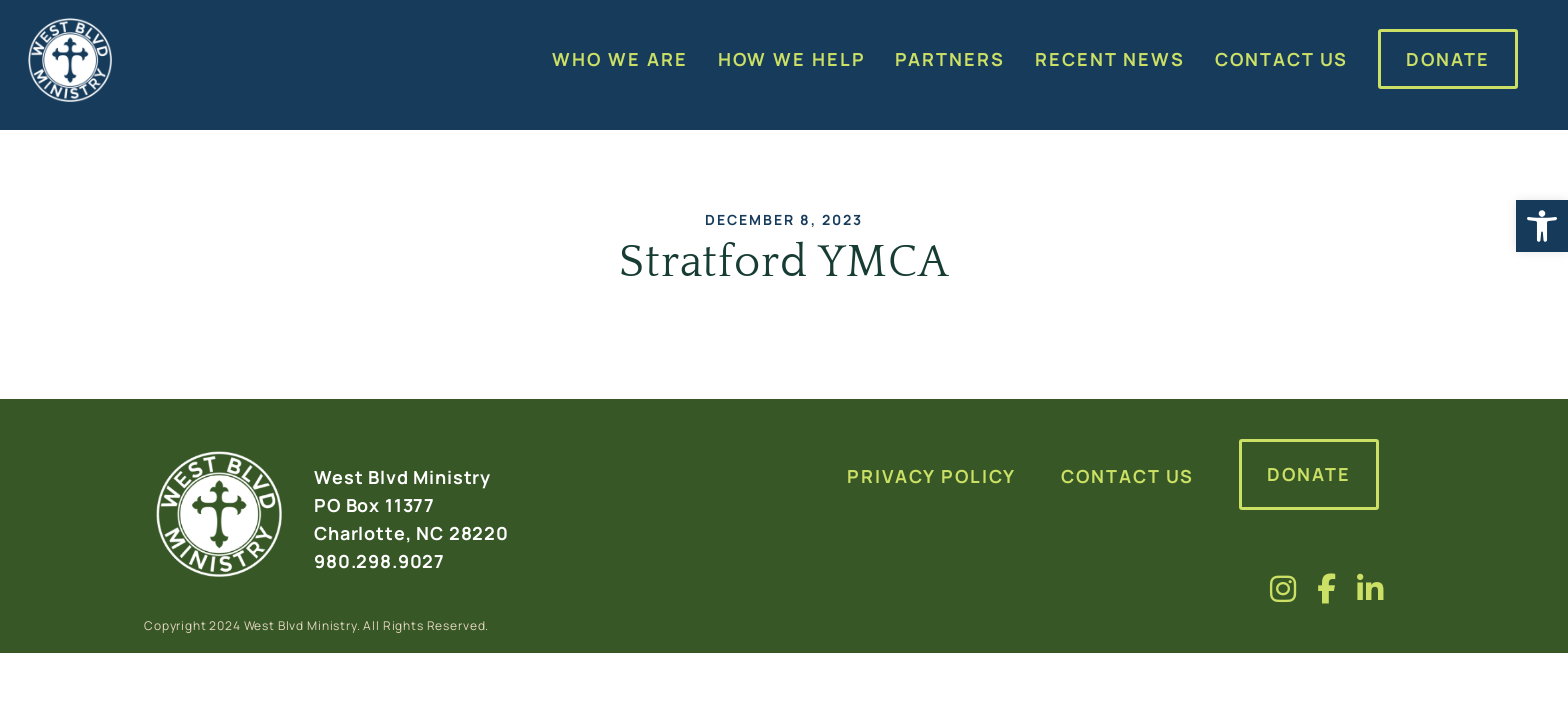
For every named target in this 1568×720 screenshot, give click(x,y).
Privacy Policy (931, 476)
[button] (1542, 226)
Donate (1309, 474)
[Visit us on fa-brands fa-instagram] (1283, 588)
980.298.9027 (379, 561)
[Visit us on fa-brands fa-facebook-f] (1327, 588)
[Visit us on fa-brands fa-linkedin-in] (1370, 588)
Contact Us (1127, 476)
